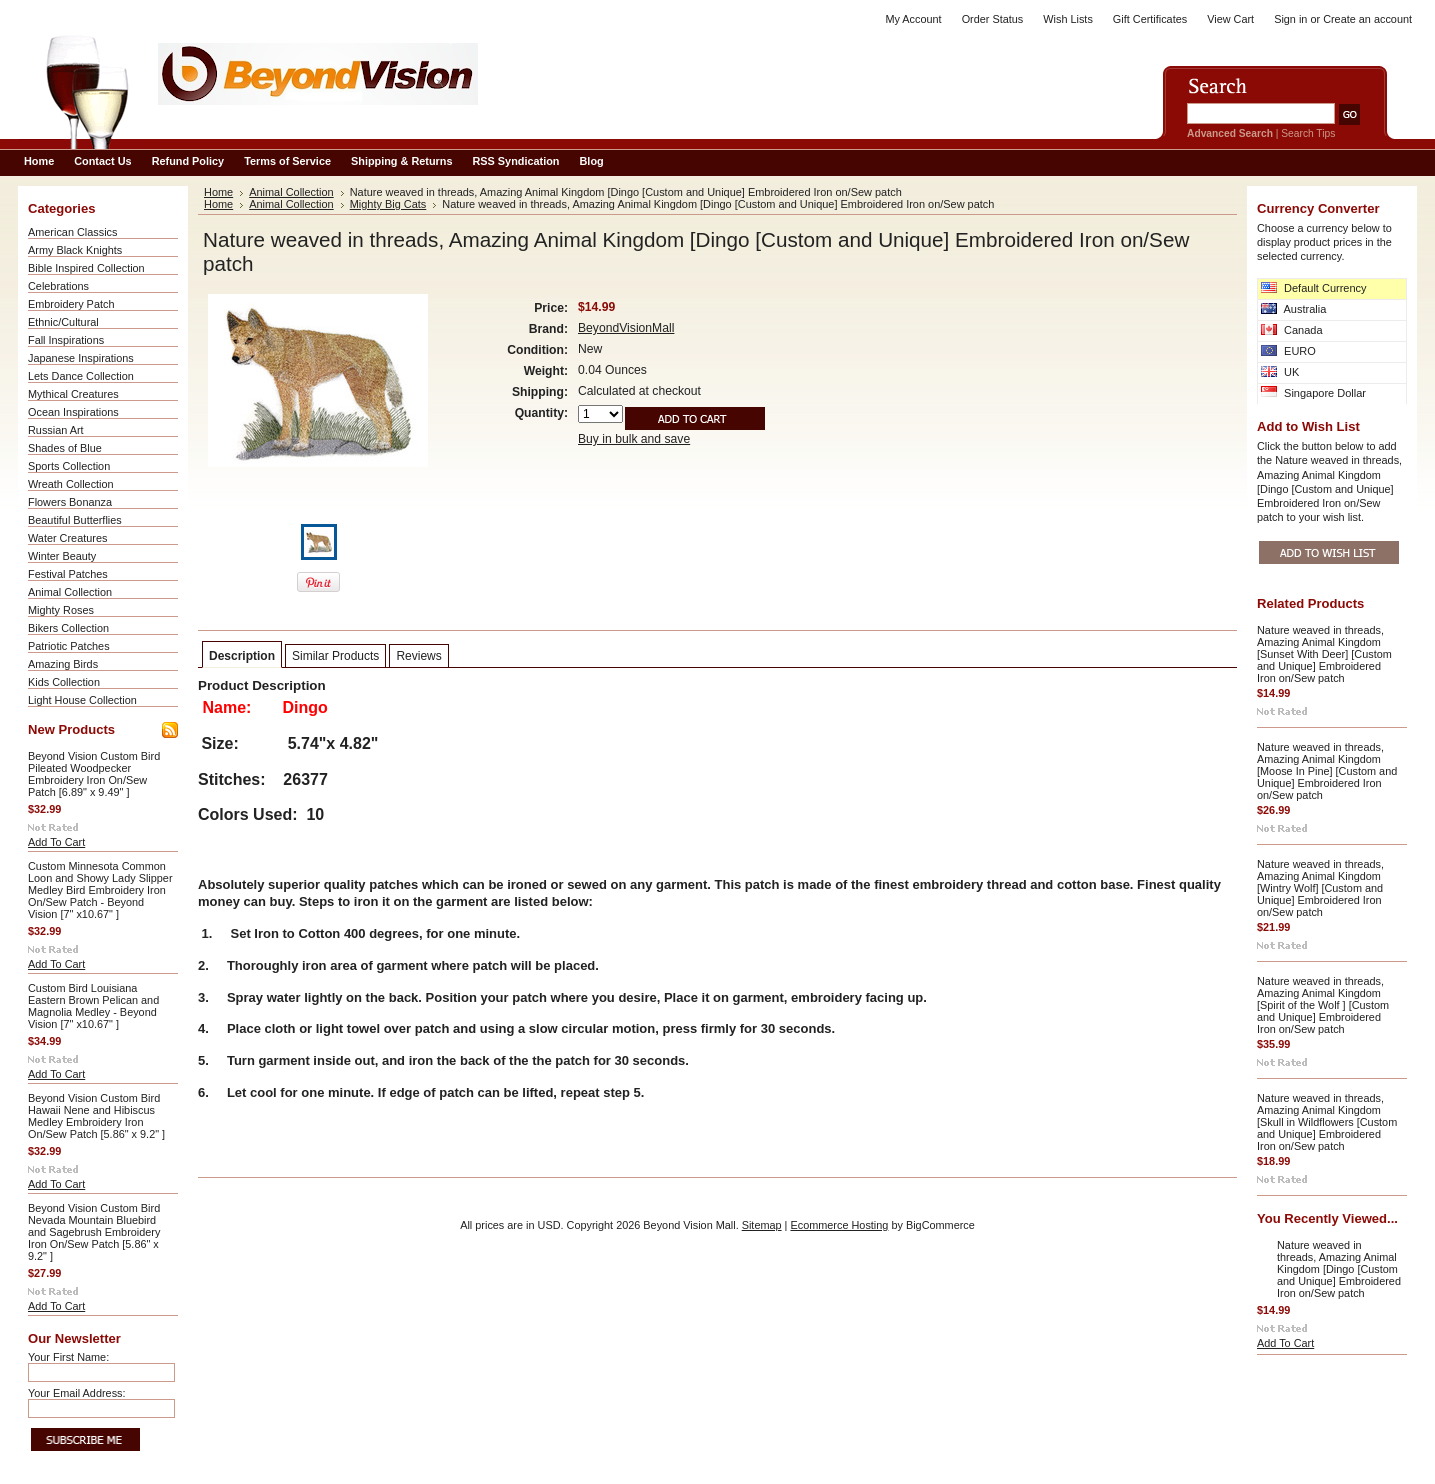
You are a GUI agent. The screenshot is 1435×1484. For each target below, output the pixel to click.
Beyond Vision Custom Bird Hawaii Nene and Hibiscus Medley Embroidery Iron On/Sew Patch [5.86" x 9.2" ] (96, 1116)
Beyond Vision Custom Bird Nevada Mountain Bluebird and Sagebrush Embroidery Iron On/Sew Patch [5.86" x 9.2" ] (94, 1232)
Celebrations (58, 286)
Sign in (1290, 19)
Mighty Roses (61, 610)
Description (242, 656)
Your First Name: (68, 1357)
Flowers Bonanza (70, 502)
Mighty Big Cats (388, 204)
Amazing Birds (63, 664)
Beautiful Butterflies (75, 520)
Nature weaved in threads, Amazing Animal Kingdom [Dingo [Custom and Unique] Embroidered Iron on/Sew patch (1339, 1269)
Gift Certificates (1150, 19)
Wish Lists (1068, 19)
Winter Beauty (62, 556)
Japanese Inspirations (81, 358)
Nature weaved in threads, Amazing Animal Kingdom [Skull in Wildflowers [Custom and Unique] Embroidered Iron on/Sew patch (1327, 1122)
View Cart (1230, 19)
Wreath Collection (71, 484)
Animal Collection (70, 592)
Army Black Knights (75, 250)
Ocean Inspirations (73, 412)
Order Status (993, 19)
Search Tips (1308, 133)
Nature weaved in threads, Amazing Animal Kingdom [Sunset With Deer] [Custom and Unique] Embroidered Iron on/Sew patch (1324, 654)
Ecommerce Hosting (839, 1225)
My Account (913, 19)
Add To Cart (56, 842)
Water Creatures (67, 538)
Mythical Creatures (73, 394)
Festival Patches (68, 574)
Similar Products (335, 656)
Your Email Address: (77, 1393)
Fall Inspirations (66, 340)
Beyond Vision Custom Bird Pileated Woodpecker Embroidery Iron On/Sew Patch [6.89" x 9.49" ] (94, 774)
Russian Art (56, 430)
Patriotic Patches (69, 646)
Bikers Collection (68, 628)
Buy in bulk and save (634, 439)
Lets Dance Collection (81, 376)
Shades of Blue (65, 448)
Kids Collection (64, 682)
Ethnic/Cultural (63, 322)
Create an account (1367, 19)
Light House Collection (82, 700)
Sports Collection (69, 466)
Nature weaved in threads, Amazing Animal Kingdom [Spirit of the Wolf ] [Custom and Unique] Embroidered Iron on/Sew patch (1323, 1005)
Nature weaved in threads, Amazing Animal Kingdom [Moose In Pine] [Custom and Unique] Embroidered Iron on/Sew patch (1327, 771)
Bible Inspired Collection (86, 268)
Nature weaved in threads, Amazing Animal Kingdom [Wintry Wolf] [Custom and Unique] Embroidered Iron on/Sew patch (1320, 888)
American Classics (72, 232)
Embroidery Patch (71, 304)
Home (218, 192)
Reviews (418, 656)
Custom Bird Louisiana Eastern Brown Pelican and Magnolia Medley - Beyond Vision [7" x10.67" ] (93, 1006)
